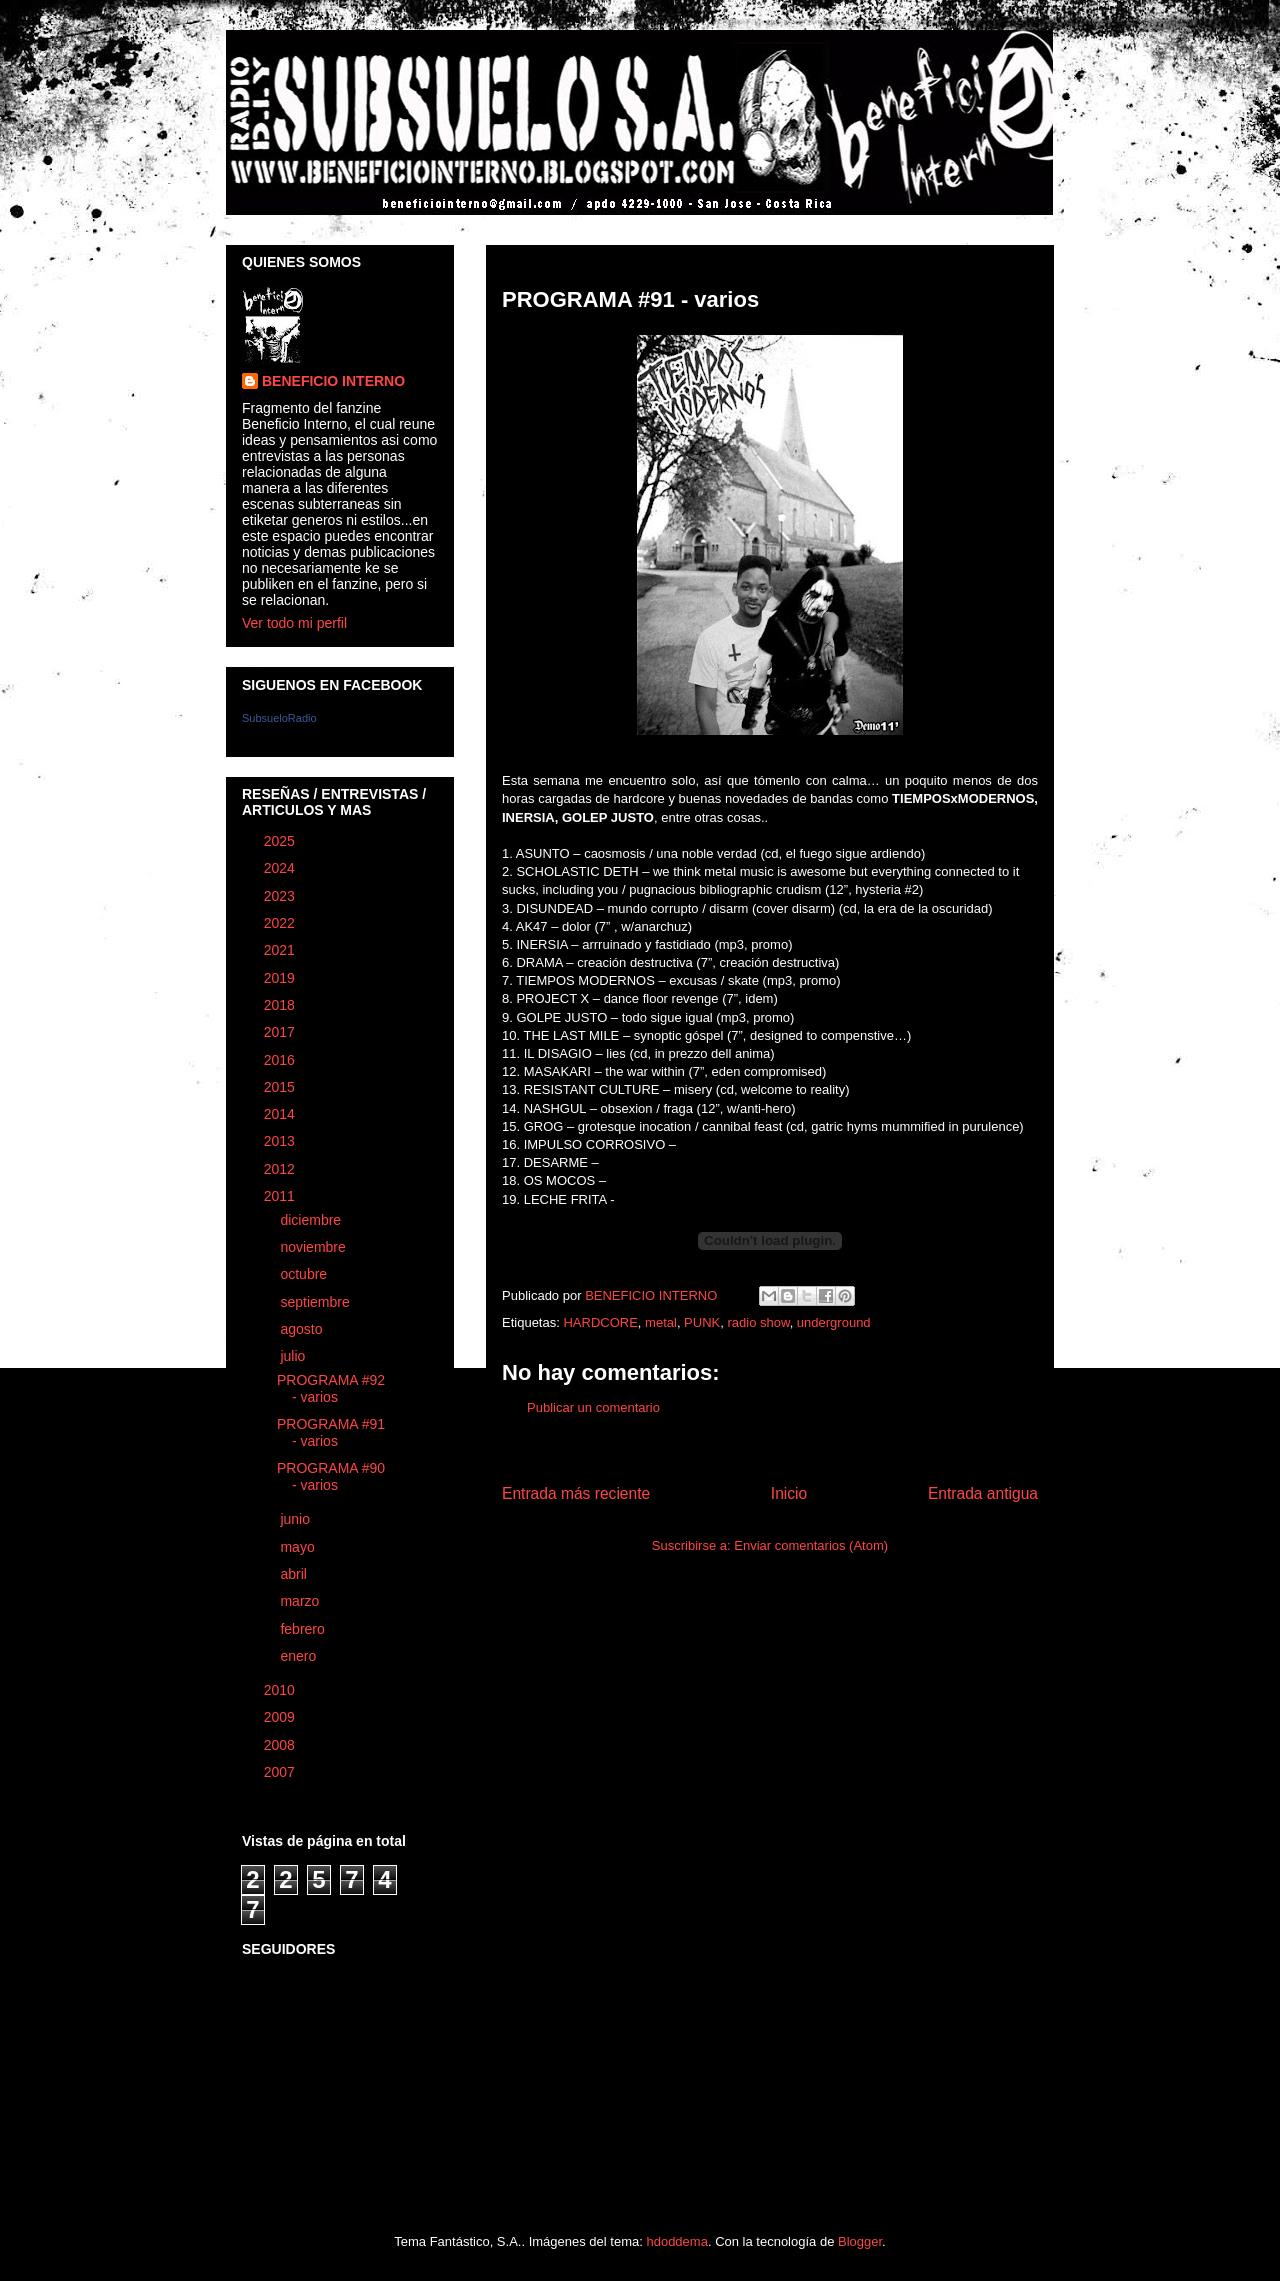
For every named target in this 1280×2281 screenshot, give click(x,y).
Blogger (860, 2241)
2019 (281, 978)
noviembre (314, 1247)
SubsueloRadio (279, 718)
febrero (304, 1629)
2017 (281, 1032)
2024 (281, 868)
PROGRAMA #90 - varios (331, 1476)
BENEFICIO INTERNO (333, 381)
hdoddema (676, 2241)
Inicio (789, 1493)
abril (295, 1574)
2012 (281, 1169)
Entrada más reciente (576, 1493)
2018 (281, 1005)
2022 (281, 923)
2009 (281, 1717)
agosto (303, 1329)
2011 (281, 1196)
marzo (301, 1601)
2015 (281, 1087)
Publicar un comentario (593, 1407)
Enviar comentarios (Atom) (811, 1545)
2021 (281, 950)
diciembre (312, 1220)
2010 (281, 1690)
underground (834, 1322)
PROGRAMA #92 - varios (331, 1388)
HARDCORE (600, 1322)
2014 (281, 1114)
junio (296, 1519)
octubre (305, 1274)
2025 (281, 841)
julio (294, 1356)
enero (300, 1656)
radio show (758, 1322)
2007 (281, 1772)
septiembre (316, 1302)
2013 (281, 1141)
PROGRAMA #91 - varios (331, 1432)
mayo (299, 1547)
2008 (281, 1745)
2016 (281, 1060)
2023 (281, 896)
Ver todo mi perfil (294, 623)
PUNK (702, 1322)
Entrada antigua (983, 1493)
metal (661, 1322)
